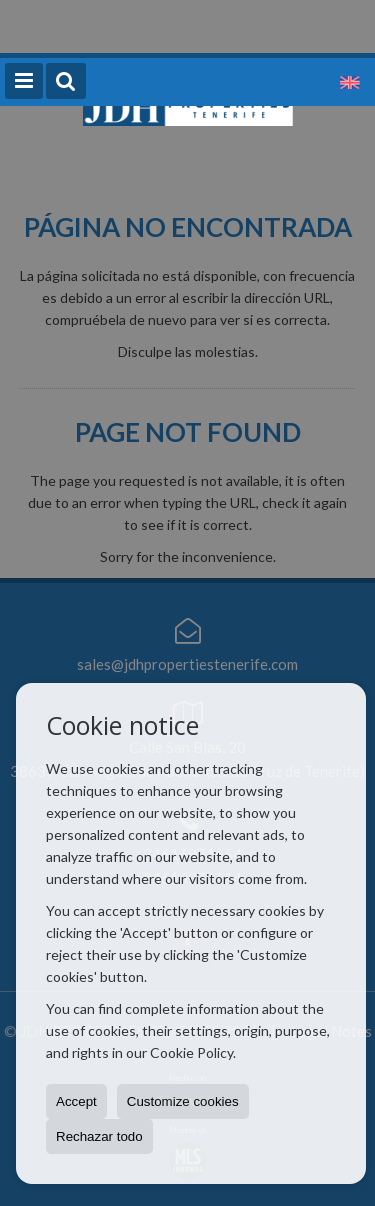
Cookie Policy (191, 1052)
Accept (76, 1101)
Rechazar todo (99, 1136)
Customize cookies (183, 1101)
